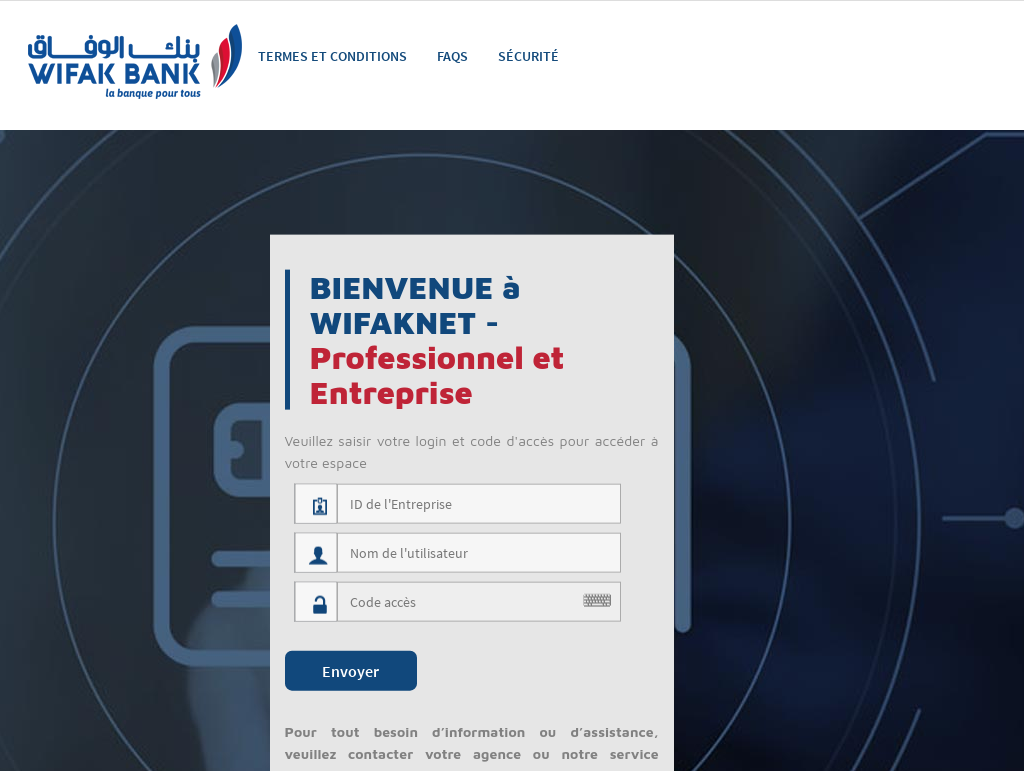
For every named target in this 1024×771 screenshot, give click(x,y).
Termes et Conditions (332, 56)
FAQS (452, 56)
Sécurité (528, 56)
